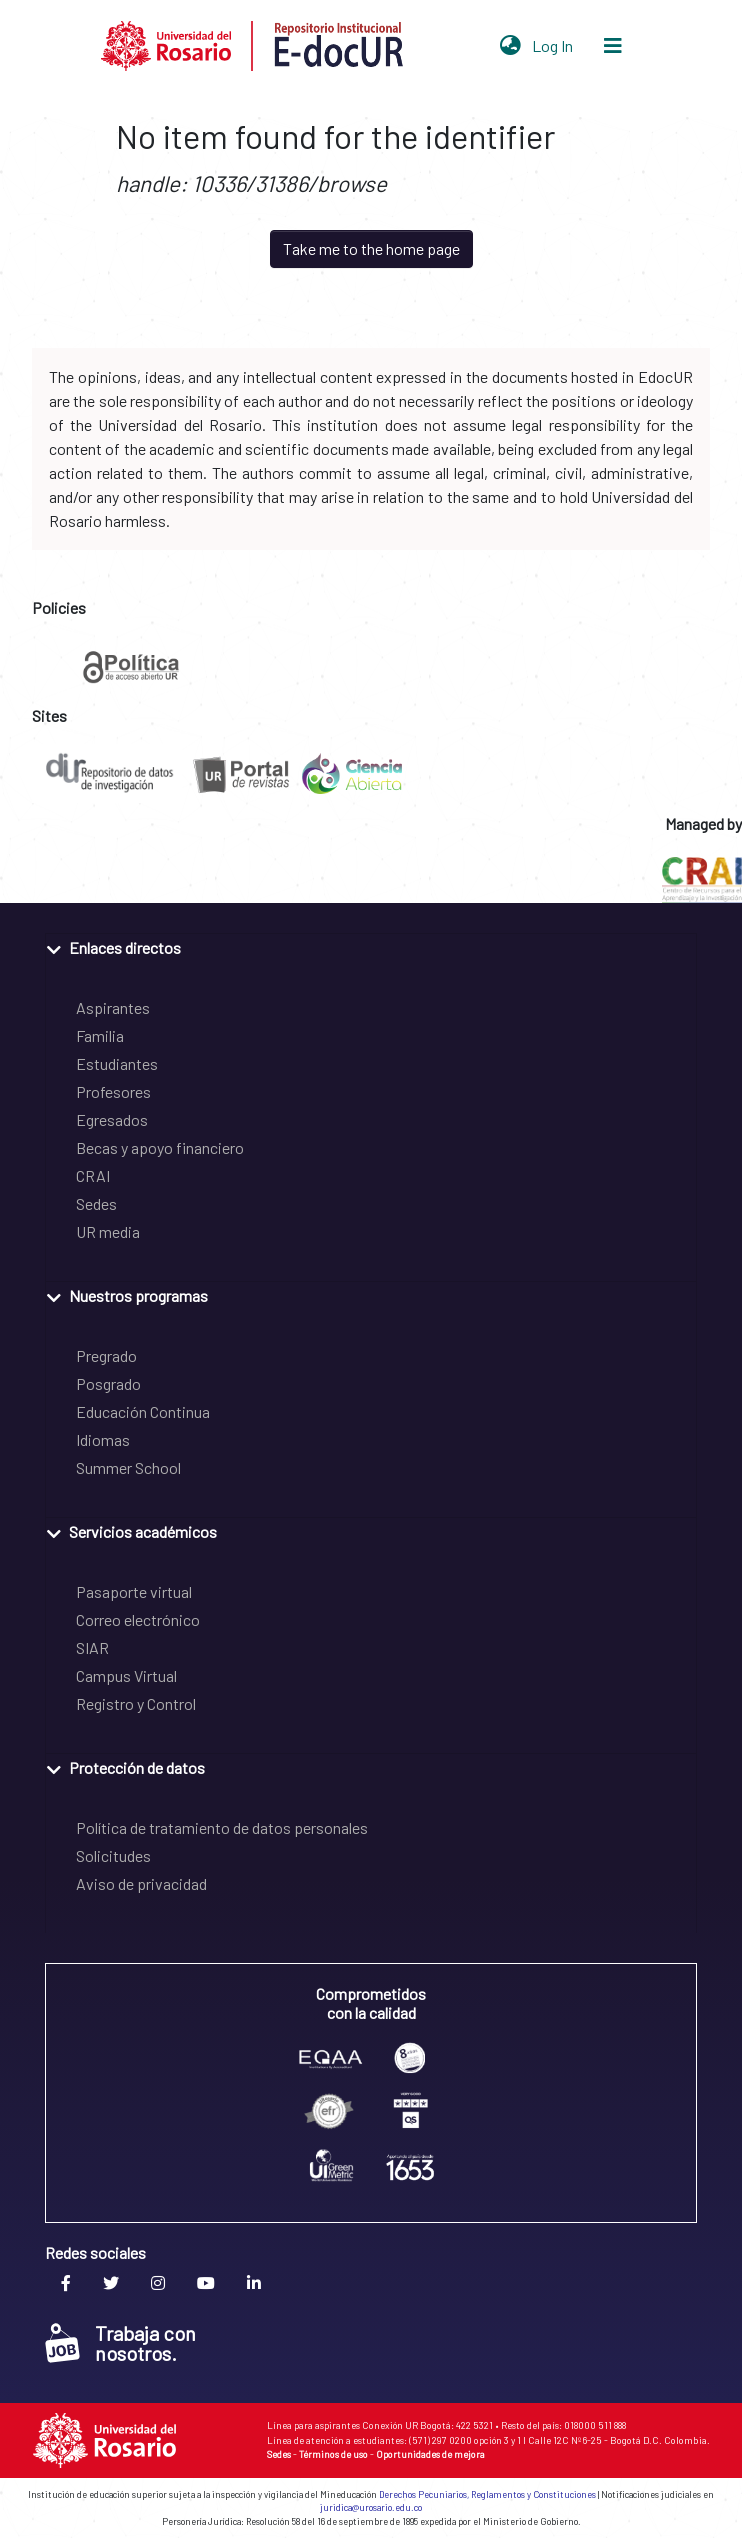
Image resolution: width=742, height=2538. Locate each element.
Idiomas (103, 1439)
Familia (100, 1035)
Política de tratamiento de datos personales (222, 1827)
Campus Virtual (126, 1675)
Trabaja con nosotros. (120, 2343)
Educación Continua (143, 1411)
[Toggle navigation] (613, 46)
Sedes (96, 1203)
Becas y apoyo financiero (160, 1147)
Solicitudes (113, 1855)
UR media (108, 1231)
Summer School (128, 1467)
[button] (510, 46)
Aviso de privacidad (141, 1883)
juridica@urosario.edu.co (371, 2507)
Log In (554, 45)
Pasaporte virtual (134, 1591)
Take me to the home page (371, 248)
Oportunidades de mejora (430, 2454)
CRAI (93, 1175)
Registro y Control (136, 1703)
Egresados (112, 1119)
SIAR (92, 1647)
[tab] (371, 946)
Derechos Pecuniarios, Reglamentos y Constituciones (487, 2494)
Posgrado (108, 1383)
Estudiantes (117, 1063)
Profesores (113, 1091)
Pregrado (106, 1355)
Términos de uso (333, 2454)
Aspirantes (113, 1007)
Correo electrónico (138, 1619)
